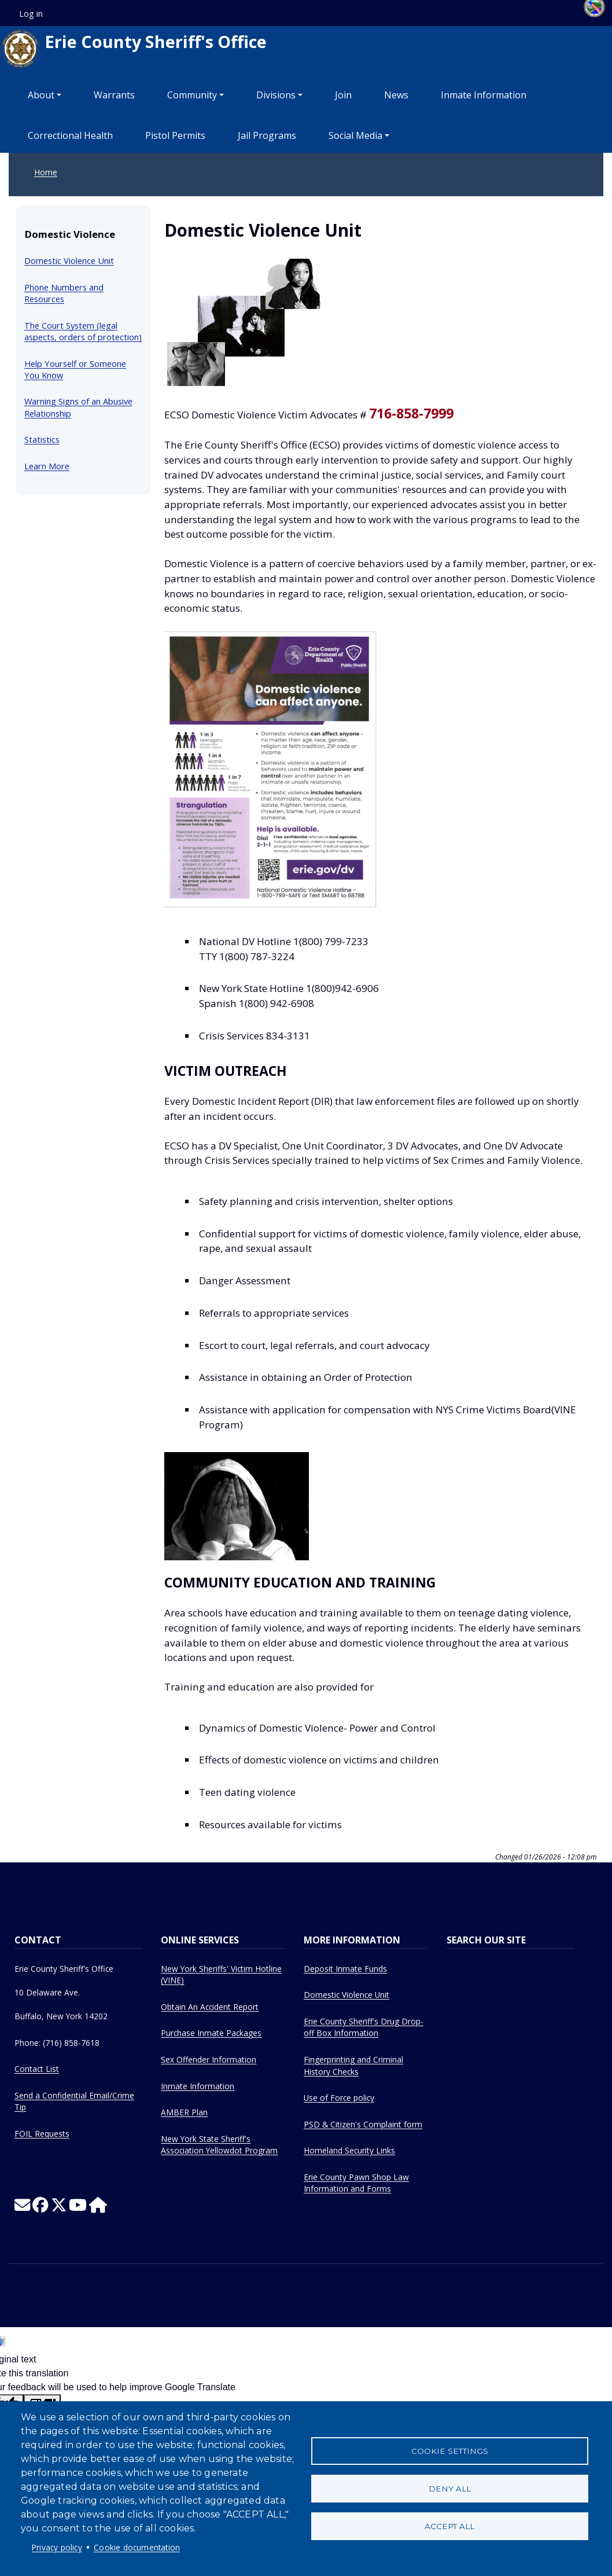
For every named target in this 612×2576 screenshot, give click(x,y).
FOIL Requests (41, 2133)
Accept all (449, 2526)
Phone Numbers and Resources (64, 292)
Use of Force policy (339, 2097)
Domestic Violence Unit (69, 260)
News (396, 95)
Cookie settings (449, 2451)
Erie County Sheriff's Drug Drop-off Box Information (363, 2027)
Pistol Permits (175, 135)
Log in (31, 13)
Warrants (114, 95)
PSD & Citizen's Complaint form (363, 2124)
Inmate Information (483, 95)
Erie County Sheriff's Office (133, 49)
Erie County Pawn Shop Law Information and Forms (356, 2183)
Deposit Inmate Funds (345, 1968)
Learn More (46, 466)
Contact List (36, 2068)
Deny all (450, 2488)
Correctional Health (70, 135)
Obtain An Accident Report (210, 2006)
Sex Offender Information (208, 2059)
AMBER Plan (184, 2112)
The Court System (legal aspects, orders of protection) (83, 331)
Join (343, 95)
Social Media (355, 135)
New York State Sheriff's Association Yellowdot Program (219, 2144)
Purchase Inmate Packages (211, 2032)
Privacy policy (57, 2547)
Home (45, 172)
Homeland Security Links (349, 2150)
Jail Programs (267, 135)
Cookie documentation (137, 2547)
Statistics (42, 439)
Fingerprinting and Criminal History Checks (353, 2065)
